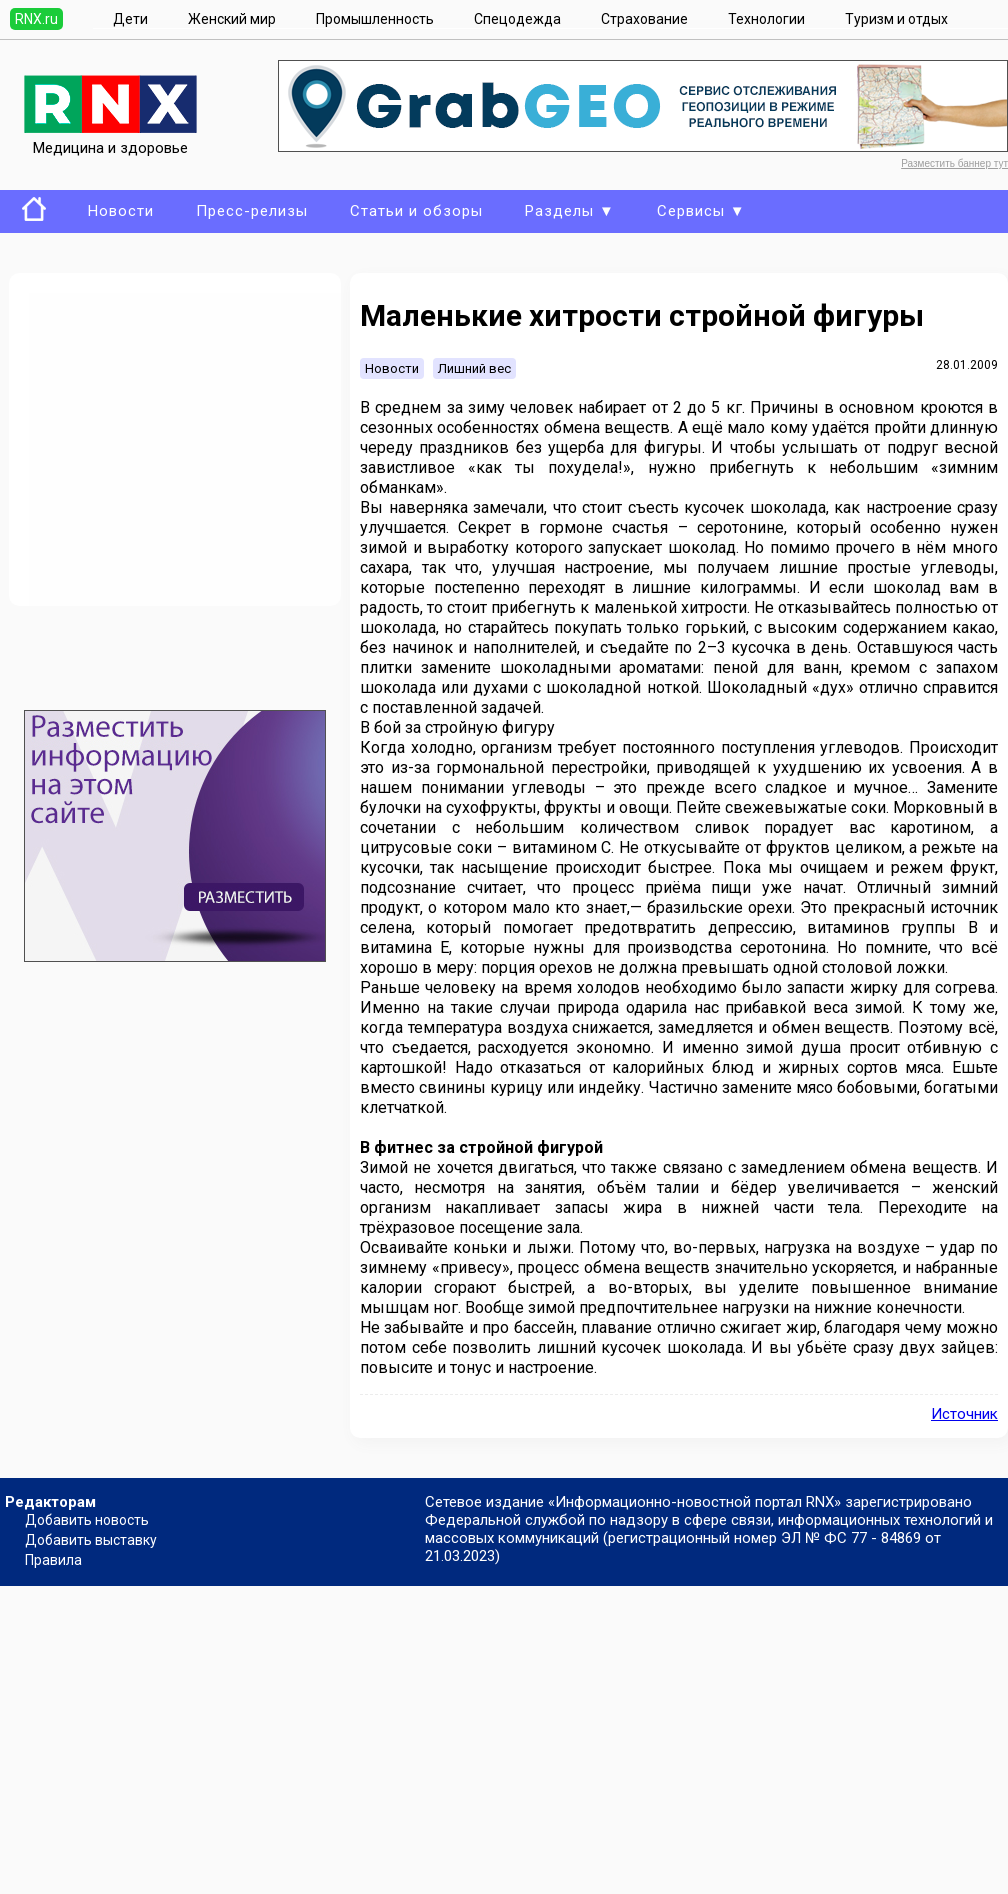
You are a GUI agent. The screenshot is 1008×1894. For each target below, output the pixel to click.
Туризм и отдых (896, 19)
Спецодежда (517, 19)
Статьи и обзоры (416, 211)
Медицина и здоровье (110, 139)
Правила (53, 1560)
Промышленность (375, 19)
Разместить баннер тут (954, 163)
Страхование (644, 19)
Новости (121, 211)
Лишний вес (474, 368)
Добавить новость (87, 1520)
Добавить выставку (91, 1540)
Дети (130, 19)
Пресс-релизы (252, 211)
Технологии (766, 19)
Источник (964, 1414)
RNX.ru (36, 19)
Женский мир (232, 19)
